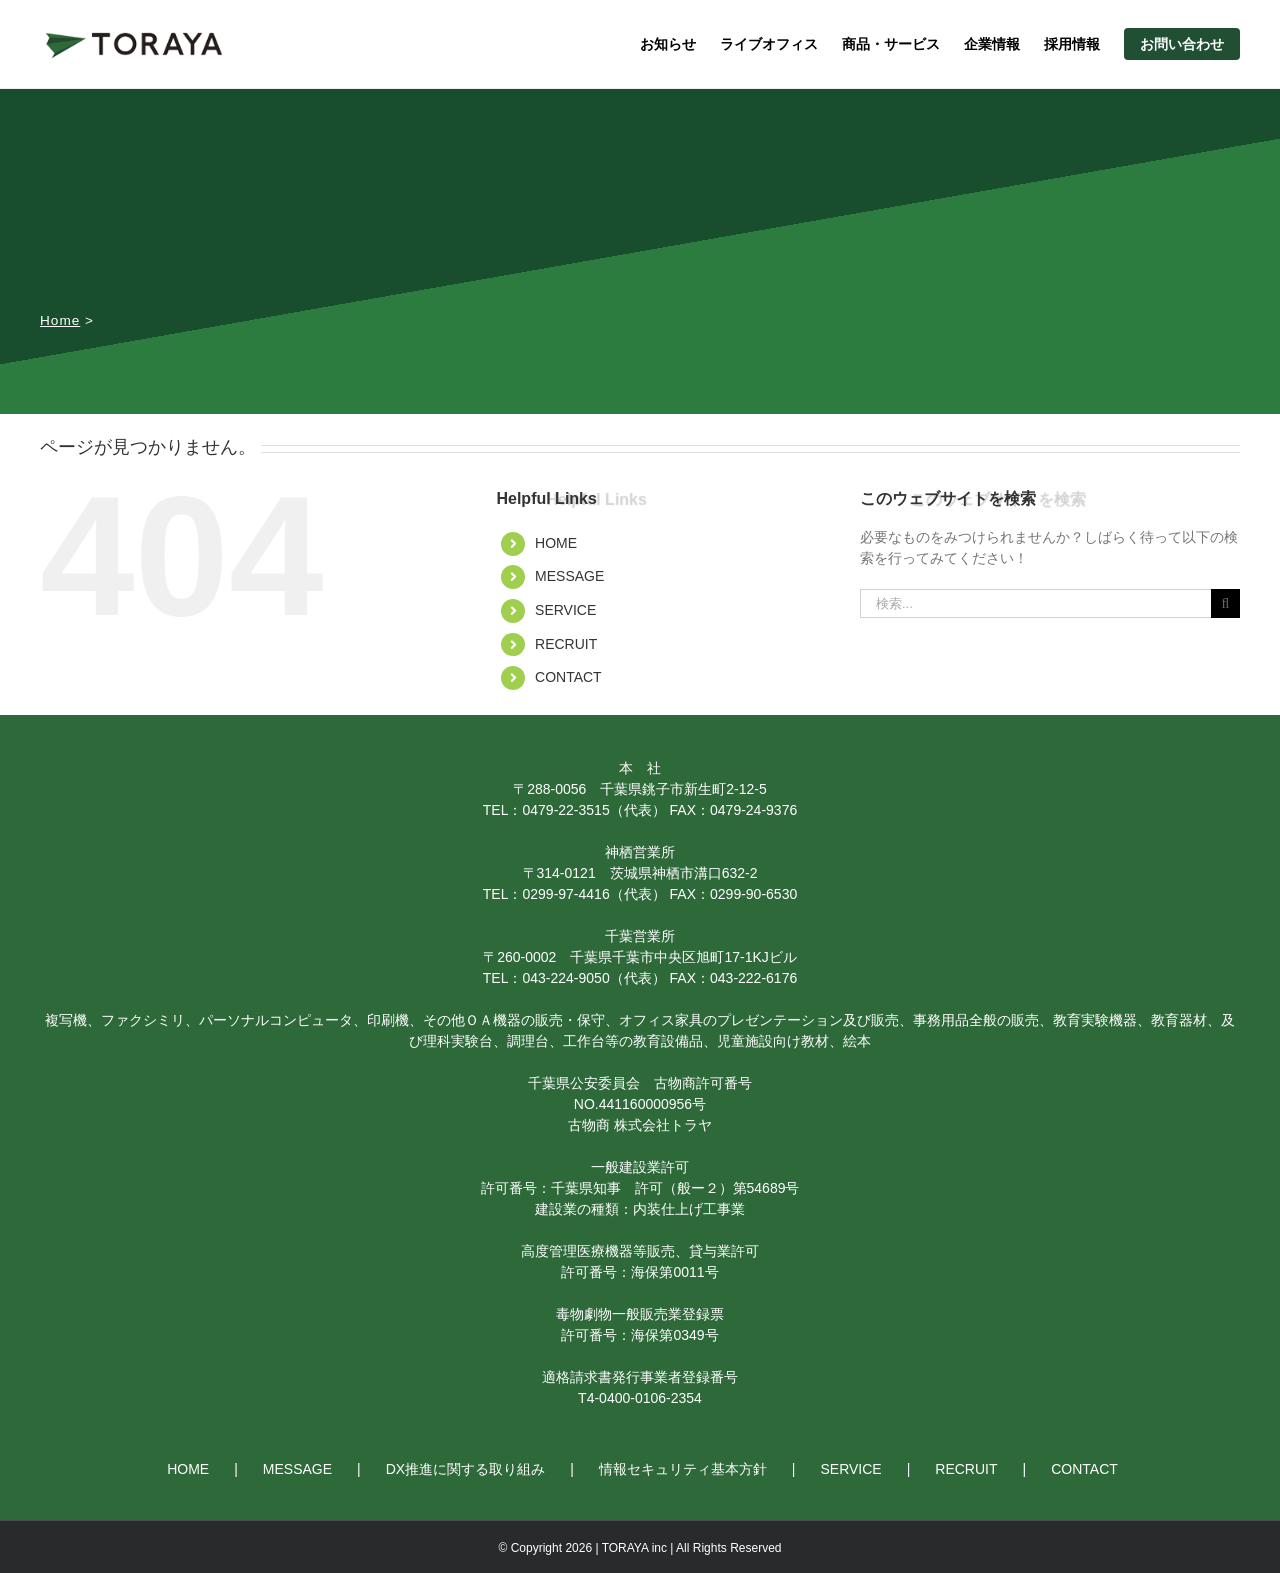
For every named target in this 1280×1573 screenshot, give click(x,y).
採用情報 (1072, 44)
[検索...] (1035, 603)
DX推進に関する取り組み (465, 1469)
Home (60, 320)
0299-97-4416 (565, 894)
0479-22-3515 (565, 810)
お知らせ (668, 44)
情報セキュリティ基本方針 (683, 1469)
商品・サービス (891, 44)
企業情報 (992, 44)
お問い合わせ (1182, 44)
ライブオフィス (769, 44)
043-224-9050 (565, 978)
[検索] (1225, 603)
